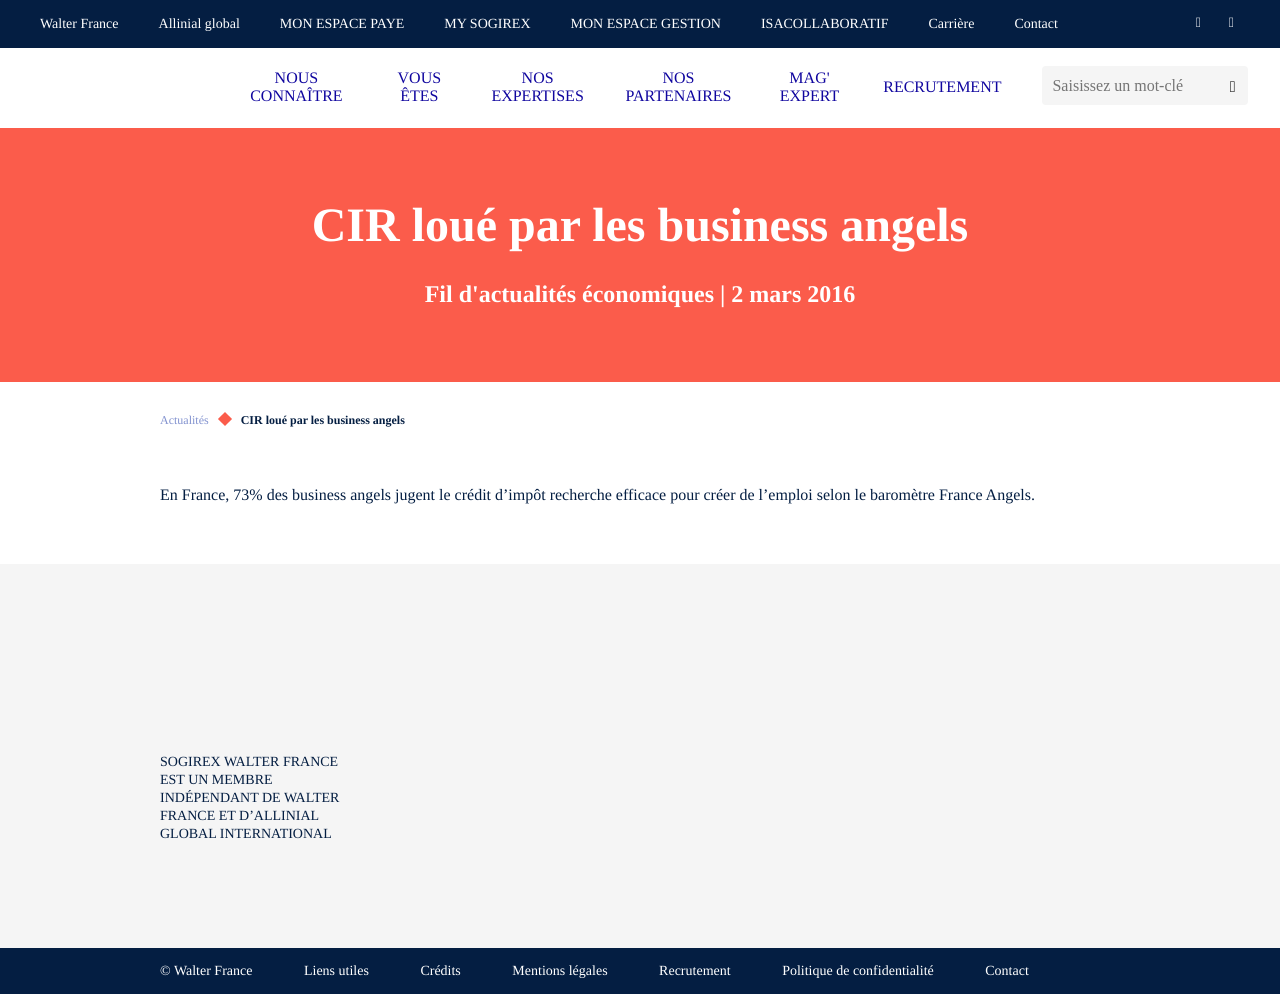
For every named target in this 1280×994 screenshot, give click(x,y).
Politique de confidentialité (858, 971)
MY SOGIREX (487, 24)
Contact (1036, 24)
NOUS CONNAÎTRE (296, 87)
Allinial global (199, 24)
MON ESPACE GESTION (646, 24)
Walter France (79, 24)
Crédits (440, 971)
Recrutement (695, 971)
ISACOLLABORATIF (825, 24)
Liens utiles (336, 971)
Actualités (184, 420)
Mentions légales (559, 971)
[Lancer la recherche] (1232, 85)
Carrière (952, 24)
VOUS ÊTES (420, 87)
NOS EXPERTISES (537, 87)
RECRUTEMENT (942, 87)
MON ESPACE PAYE (342, 24)
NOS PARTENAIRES (678, 87)
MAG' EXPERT (809, 87)
